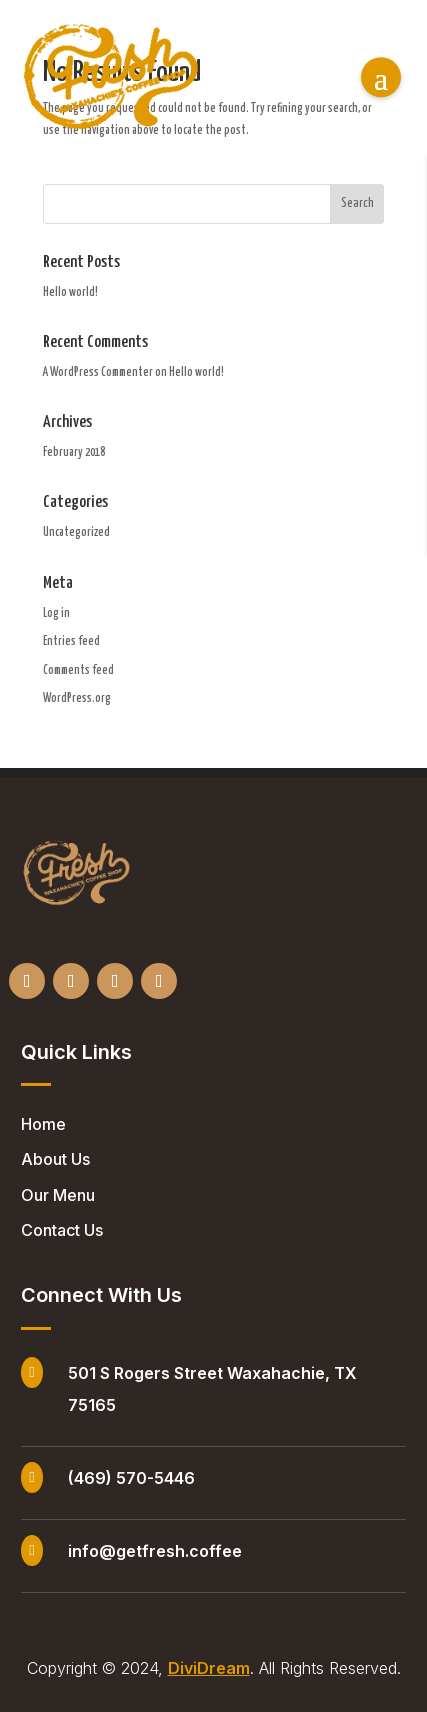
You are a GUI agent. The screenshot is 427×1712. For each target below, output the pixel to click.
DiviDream (209, 1668)
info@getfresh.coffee (155, 1551)
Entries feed (71, 641)
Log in (56, 613)
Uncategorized (76, 532)
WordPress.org (77, 698)
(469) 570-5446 (131, 1478)
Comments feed (78, 670)
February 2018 (74, 452)
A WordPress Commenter (98, 372)
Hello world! (70, 292)
